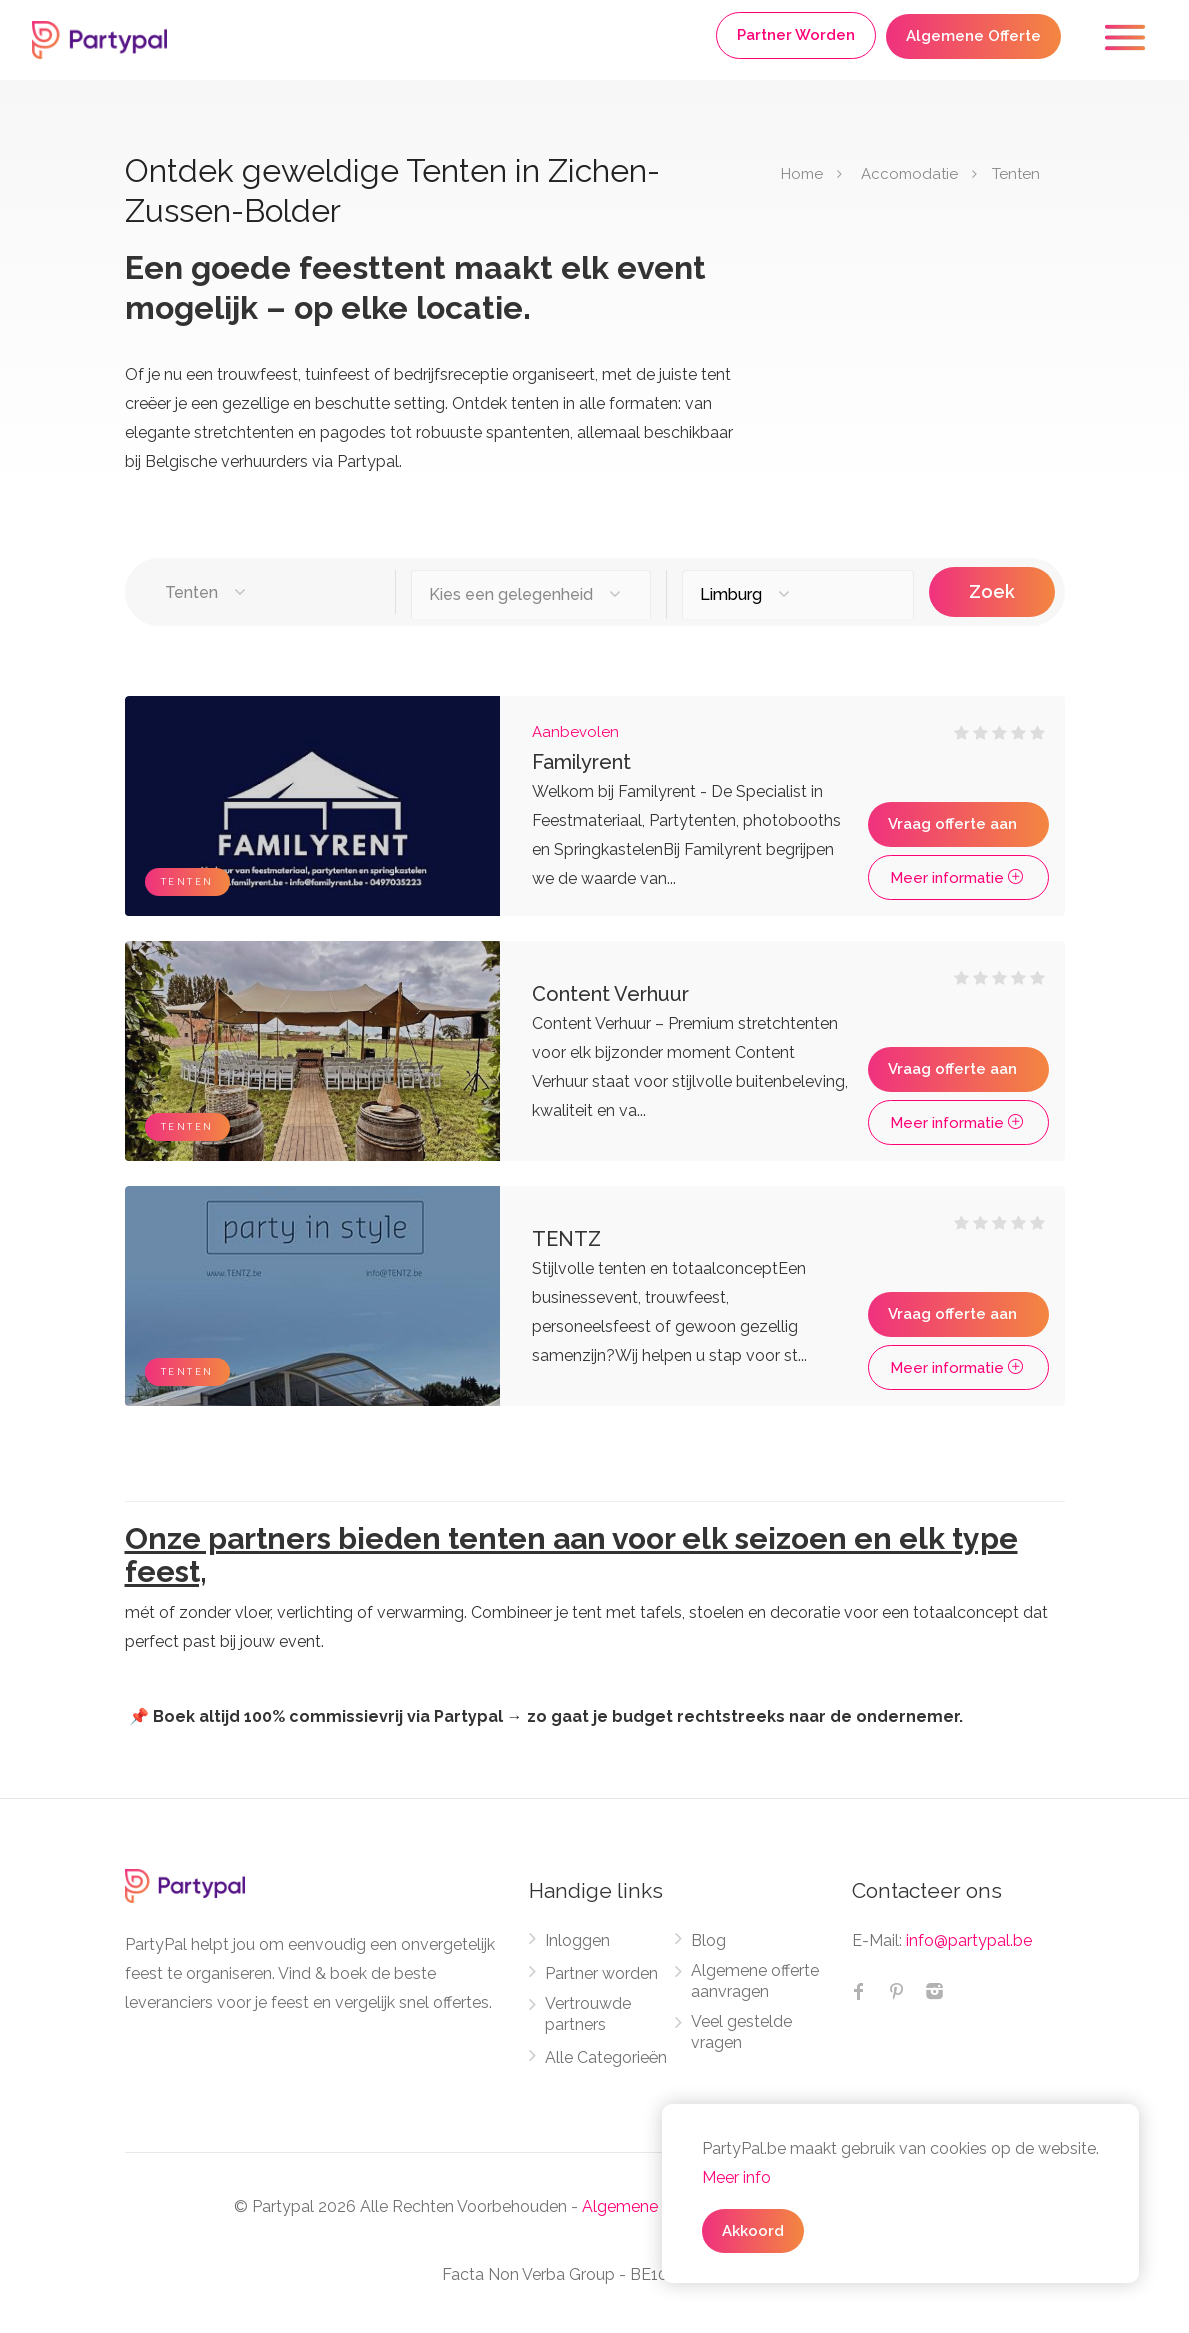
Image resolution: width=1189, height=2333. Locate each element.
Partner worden (601, 1973)
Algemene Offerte (973, 36)
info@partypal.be (969, 1940)
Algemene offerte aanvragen (755, 1981)
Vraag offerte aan (952, 824)
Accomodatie (909, 174)
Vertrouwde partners (588, 2014)
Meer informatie (958, 878)
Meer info (736, 2177)
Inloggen (577, 1940)
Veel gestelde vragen (741, 2032)
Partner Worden (796, 35)
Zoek (991, 591)
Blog (708, 1940)
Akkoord (753, 2231)
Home (802, 174)
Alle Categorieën (606, 2057)
